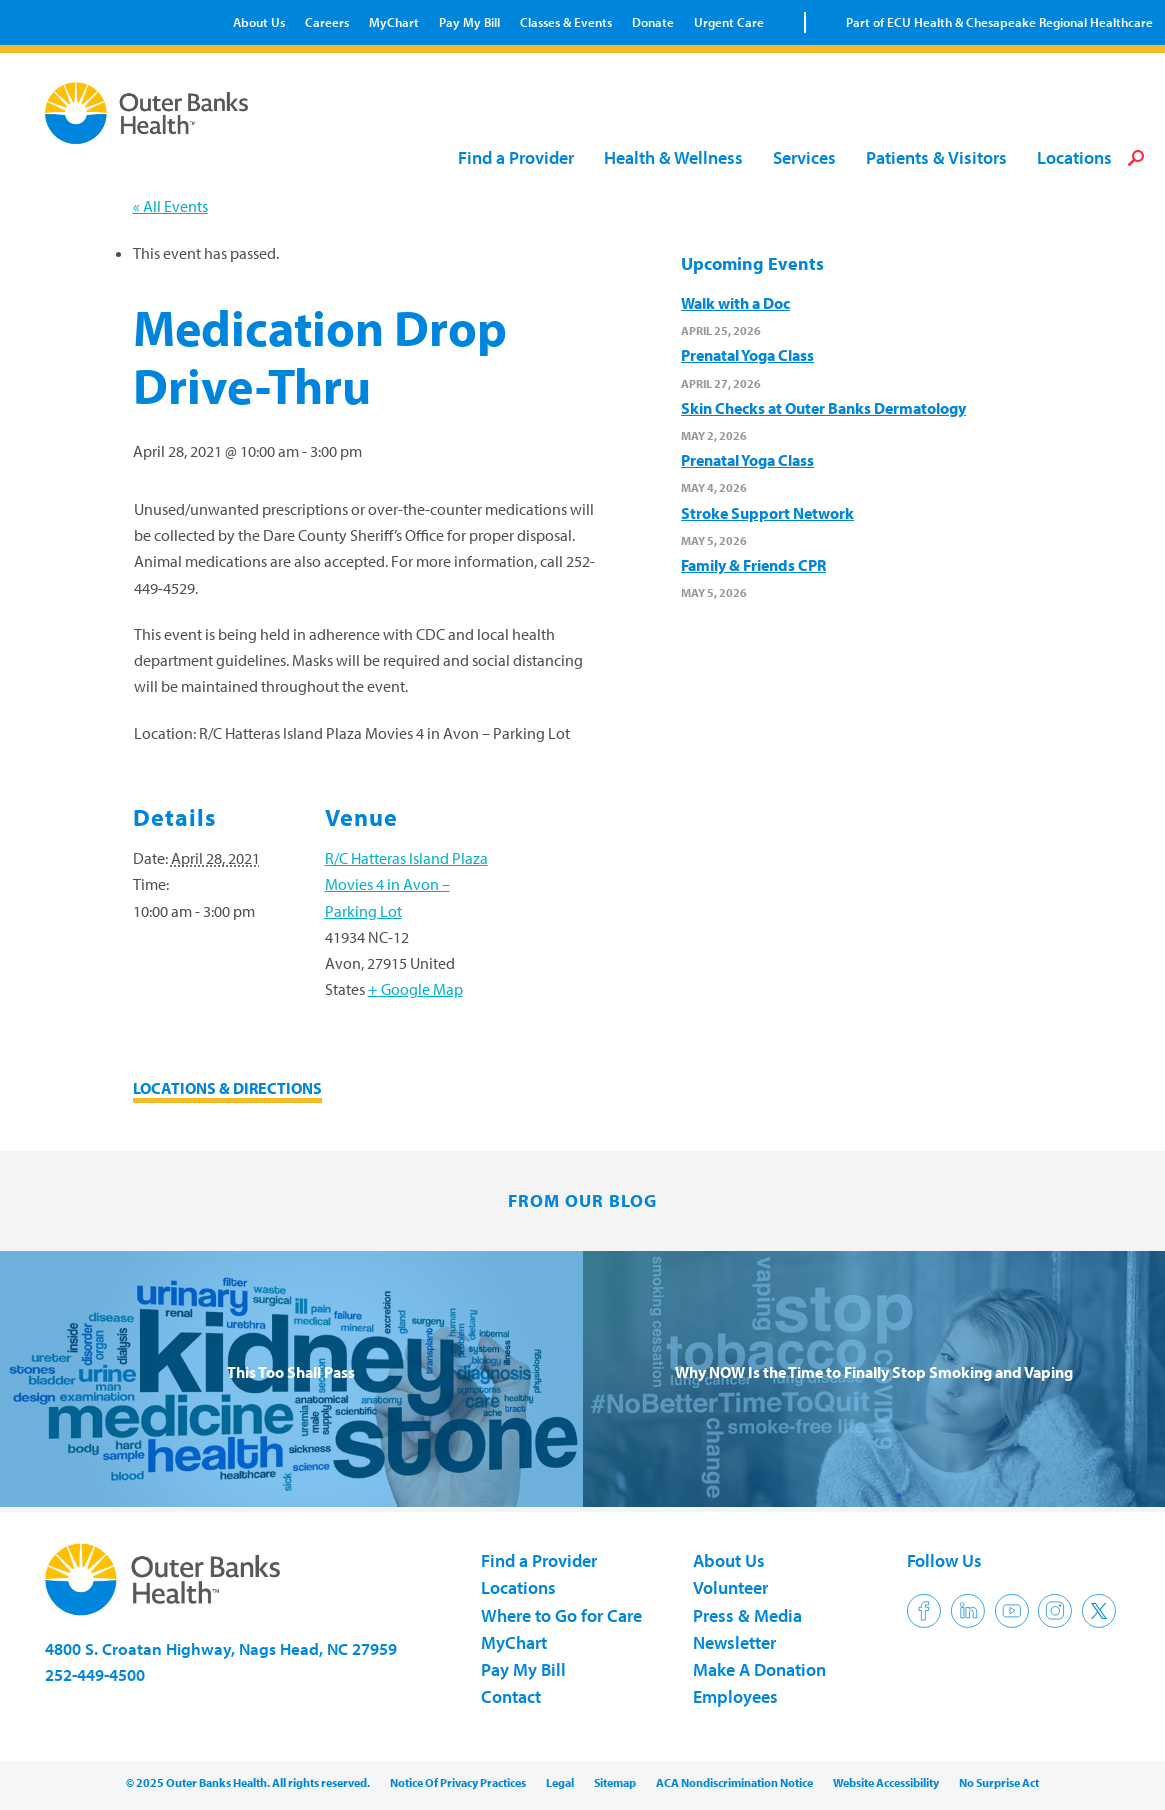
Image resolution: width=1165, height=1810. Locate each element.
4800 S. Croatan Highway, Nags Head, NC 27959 (221, 1648)
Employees (735, 1696)
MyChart (394, 22)
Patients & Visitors (936, 158)
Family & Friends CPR (753, 565)
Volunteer (730, 1587)
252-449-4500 (95, 1674)
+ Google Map (415, 989)
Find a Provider (516, 158)
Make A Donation (759, 1669)
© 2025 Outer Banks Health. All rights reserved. (248, 1782)
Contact (511, 1696)
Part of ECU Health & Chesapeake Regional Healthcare (999, 22)
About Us (259, 22)
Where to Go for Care (561, 1615)
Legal (560, 1782)
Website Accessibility (886, 1782)
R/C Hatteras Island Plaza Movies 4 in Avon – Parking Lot (406, 884)
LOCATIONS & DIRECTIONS (227, 1088)
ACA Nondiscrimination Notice (734, 1782)
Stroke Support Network (767, 513)
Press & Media (747, 1615)
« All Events (170, 206)
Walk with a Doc (735, 303)
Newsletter (734, 1642)
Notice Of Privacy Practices (458, 1782)
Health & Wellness (673, 158)
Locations (1074, 158)
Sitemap (615, 1782)
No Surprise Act (999, 1782)
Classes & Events (566, 22)
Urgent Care (729, 22)
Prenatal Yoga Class (747, 355)
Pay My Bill (469, 22)
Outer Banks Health (148, 113)
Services (804, 158)
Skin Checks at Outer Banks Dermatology (823, 408)
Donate (653, 22)
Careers (327, 22)
